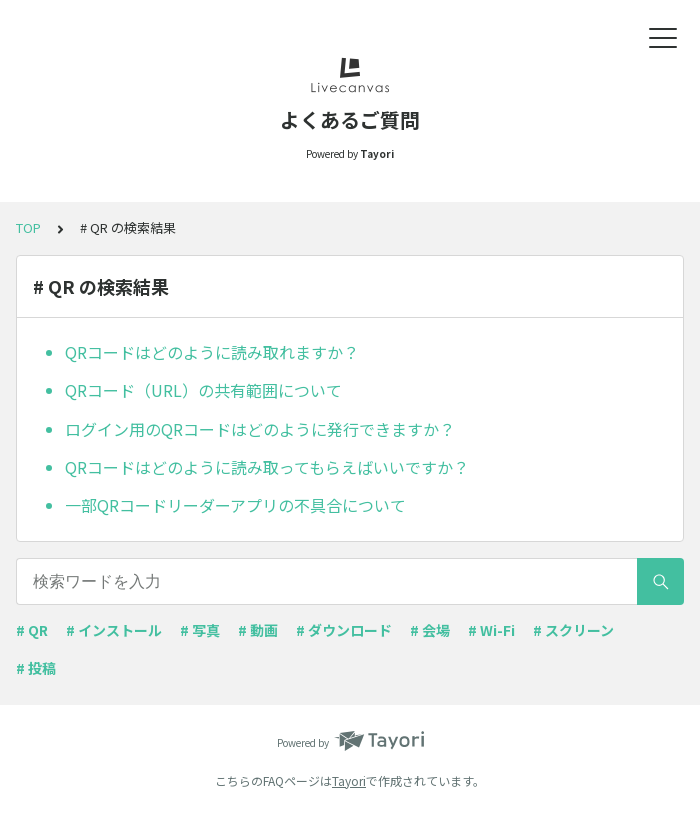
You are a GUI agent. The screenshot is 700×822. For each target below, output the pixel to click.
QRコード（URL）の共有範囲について (203, 390)
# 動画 (258, 630)
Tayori (349, 780)
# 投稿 (36, 668)
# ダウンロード (344, 630)
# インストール (114, 630)
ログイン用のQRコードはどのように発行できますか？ (260, 429)
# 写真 (200, 630)
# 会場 (430, 630)
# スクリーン (573, 630)
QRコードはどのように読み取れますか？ (212, 352)
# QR (32, 630)
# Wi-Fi (491, 630)
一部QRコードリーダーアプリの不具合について (235, 505)
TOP (28, 227)
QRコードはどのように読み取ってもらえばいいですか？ (267, 467)
